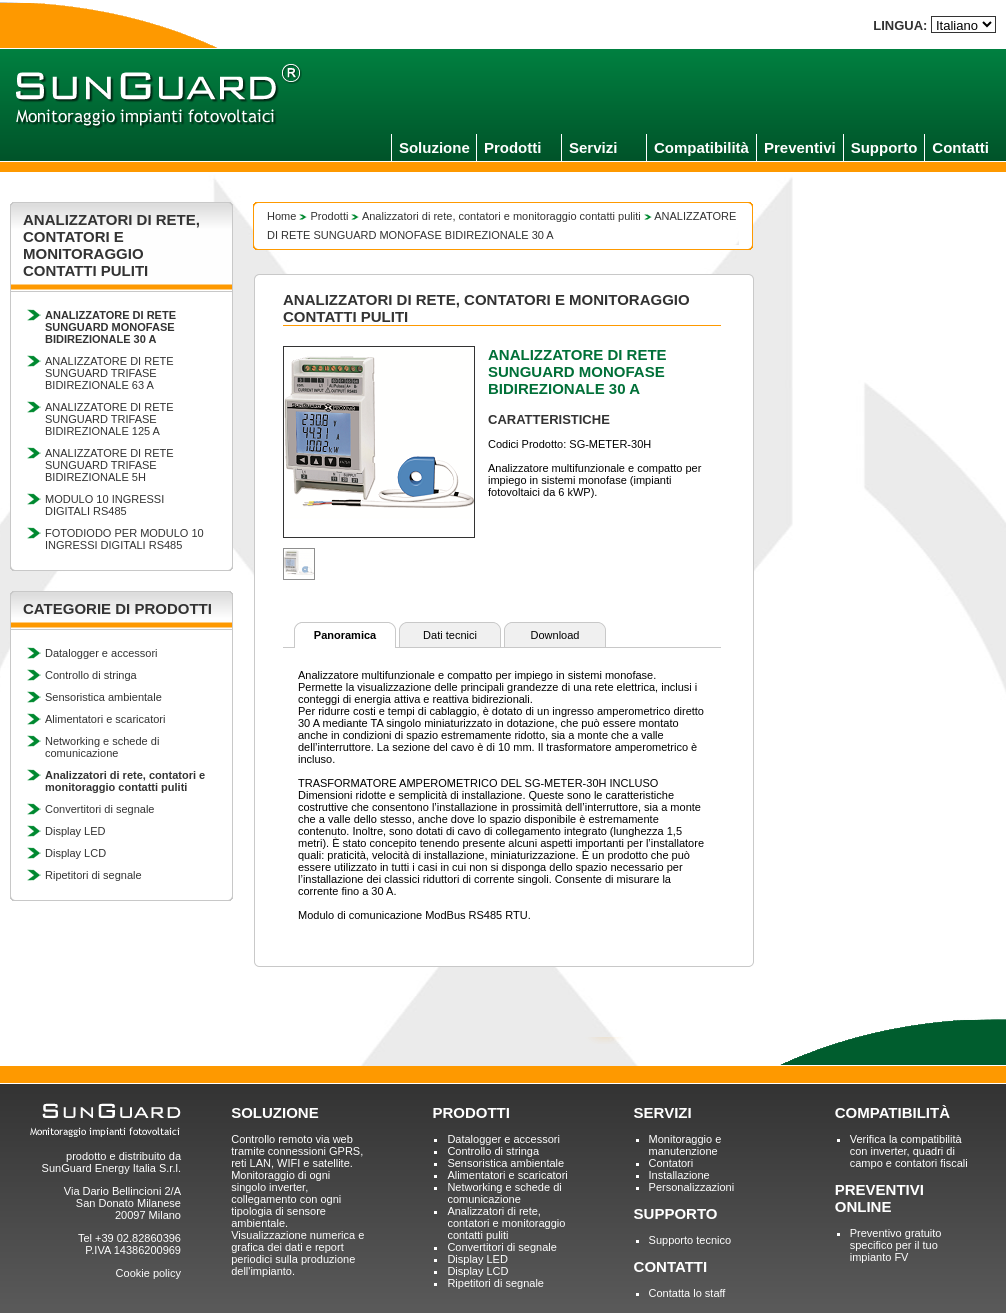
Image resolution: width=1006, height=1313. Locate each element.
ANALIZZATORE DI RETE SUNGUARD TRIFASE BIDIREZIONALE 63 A (109, 373)
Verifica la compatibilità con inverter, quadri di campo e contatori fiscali (909, 1151)
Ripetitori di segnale (93, 875)
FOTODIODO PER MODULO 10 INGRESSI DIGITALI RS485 (124, 539)
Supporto (884, 147)
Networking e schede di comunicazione (102, 747)
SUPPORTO (676, 1213)
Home (281, 216)
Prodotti (513, 147)
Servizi (593, 147)
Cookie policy (148, 1273)
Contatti (960, 147)
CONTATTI (671, 1266)
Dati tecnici (450, 635)
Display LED (75, 831)
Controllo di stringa (91, 675)
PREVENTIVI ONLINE (879, 1198)
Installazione (679, 1175)
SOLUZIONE (275, 1112)
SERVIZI (663, 1112)
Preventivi (800, 147)
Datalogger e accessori (101, 653)
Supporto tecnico (690, 1240)
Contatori (671, 1163)
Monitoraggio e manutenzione (685, 1145)
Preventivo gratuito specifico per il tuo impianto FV (896, 1245)
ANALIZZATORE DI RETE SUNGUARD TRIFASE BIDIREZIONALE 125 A (109, 419)
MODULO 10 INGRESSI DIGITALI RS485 (104, 505)
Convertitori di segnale (99, 809)
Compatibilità (701, 147)
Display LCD (75, 853)
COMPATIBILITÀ (892, 1112)
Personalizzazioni (692, 1187)
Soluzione (434, 147)
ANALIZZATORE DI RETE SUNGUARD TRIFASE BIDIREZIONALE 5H (109, 465)
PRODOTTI (471, 1112)
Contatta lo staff (687, 1293)
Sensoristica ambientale (103, 697)
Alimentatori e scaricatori (105, 719)
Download (555, 635)
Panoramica (345, 635)
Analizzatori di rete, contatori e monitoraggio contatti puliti (501, 216)
